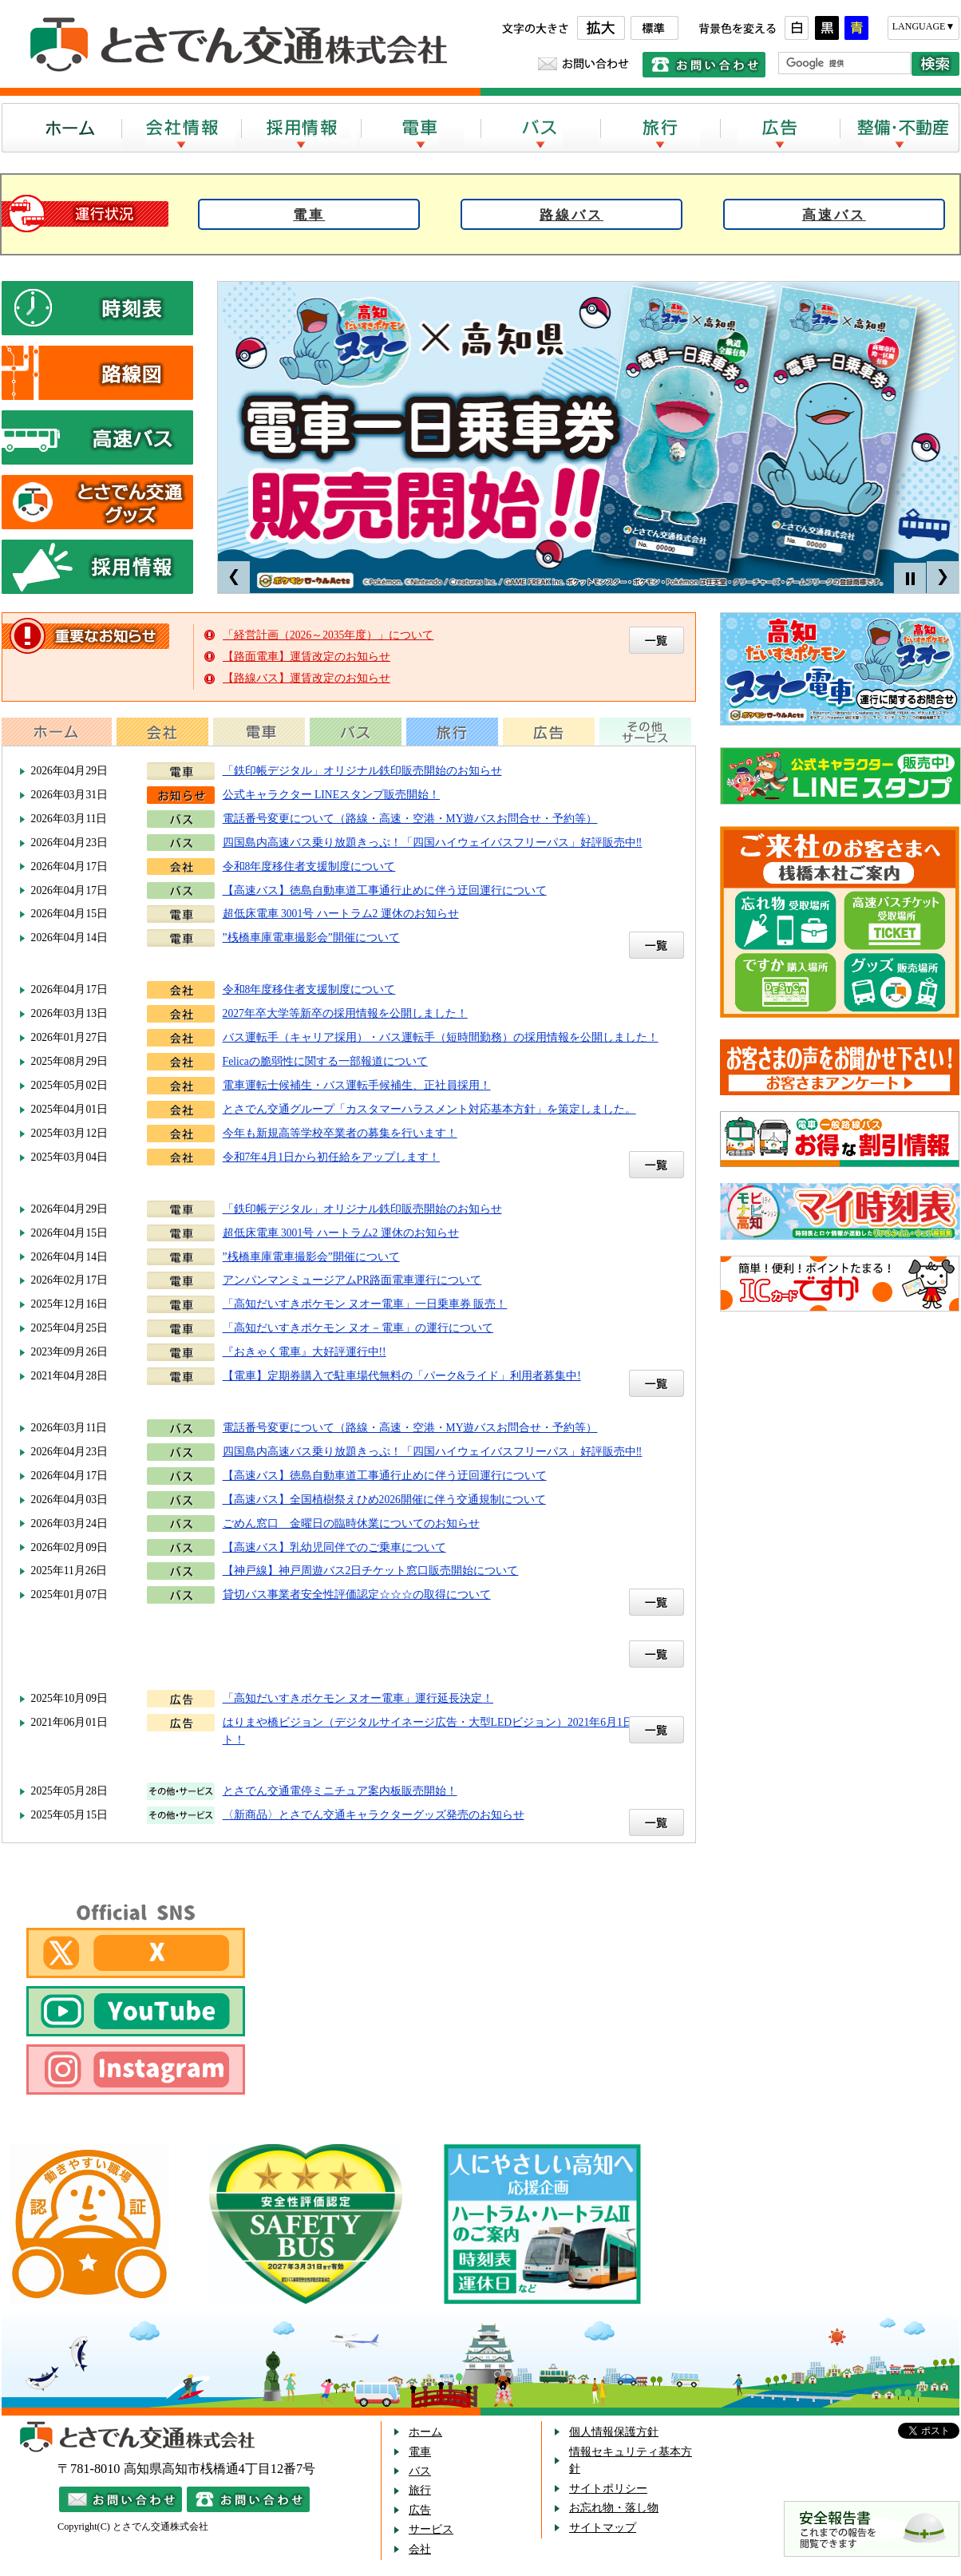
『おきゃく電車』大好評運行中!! (304, 1352)
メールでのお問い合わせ (584, 64)
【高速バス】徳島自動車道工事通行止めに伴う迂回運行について (385, 890)
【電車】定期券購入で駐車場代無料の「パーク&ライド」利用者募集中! (402, 1376)
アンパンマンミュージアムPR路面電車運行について (352, 1280)
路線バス (571, 215)
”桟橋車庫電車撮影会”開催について (311, 938)
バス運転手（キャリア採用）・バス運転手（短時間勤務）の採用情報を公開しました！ (440, 1037)
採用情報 (301, 127)
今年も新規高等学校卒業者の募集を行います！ (340, 1133)
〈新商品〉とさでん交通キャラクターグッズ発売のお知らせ (373, 1815)
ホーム (61, 127)
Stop (910, 579)
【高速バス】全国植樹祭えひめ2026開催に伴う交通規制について (384, 1500)
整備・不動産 (899, 127)
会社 (420, 2549)
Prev (234, 577)
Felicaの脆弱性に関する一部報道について (325, 1061)
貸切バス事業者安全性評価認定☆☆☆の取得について (357, 1595)
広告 (780, 127)
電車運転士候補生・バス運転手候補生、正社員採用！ (357, 1085)
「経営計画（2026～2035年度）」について (328, 635)
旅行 (660, 127)
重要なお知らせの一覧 (656, 640)
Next (943, 577)
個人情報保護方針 (613, 2432)
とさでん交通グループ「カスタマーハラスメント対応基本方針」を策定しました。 (429, 1109)
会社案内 (181, 127)
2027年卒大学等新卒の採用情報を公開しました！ (345, 1013)
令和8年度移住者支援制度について (309, 867)
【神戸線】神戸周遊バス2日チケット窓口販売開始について (371, 1571)
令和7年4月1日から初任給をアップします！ (331, 1157)
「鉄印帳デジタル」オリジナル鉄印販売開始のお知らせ (362, 771)
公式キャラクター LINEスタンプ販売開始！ (331, 795)
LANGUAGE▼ (923, 26)
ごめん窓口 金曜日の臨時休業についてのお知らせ (351, 1523)
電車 (420, 127)
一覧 (656, 945)
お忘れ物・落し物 (613, 2508)
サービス (431, 2529)
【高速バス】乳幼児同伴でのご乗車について (334, 1547)
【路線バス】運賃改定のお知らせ (306, 678)
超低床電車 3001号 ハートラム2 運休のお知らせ (341, 914)
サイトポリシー (608, 2489)
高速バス (834, 215)
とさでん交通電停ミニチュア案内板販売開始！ (340, 1791)
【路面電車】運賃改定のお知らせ (306, 657)
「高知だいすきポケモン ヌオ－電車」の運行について (358, 1328)
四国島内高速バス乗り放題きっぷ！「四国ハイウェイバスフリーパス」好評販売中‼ (433, 843)
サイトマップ (602, 2528)
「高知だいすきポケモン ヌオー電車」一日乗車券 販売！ (365, 1304)
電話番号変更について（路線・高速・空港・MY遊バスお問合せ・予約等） (410, 819)
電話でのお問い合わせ (704, 64)
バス (540, 127)
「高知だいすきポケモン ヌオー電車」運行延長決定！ (358, 1698)
